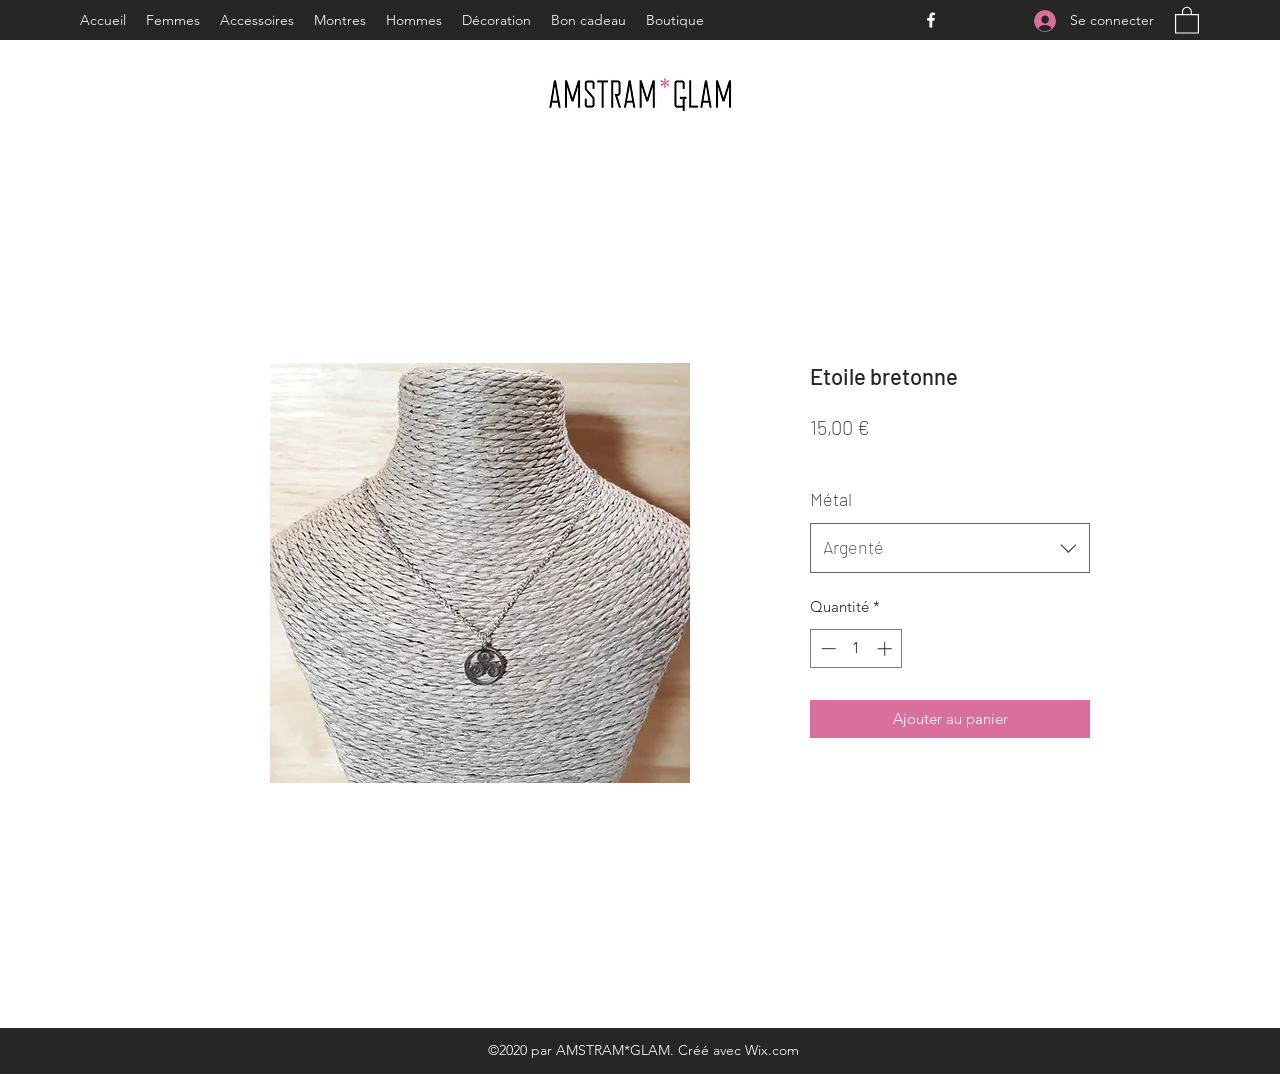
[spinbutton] (856, 648)
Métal (831, 499)
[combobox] (950, 548)
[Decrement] (826, 648)
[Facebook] (931, 20)
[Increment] (886, 648)
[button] (1187, 19)
